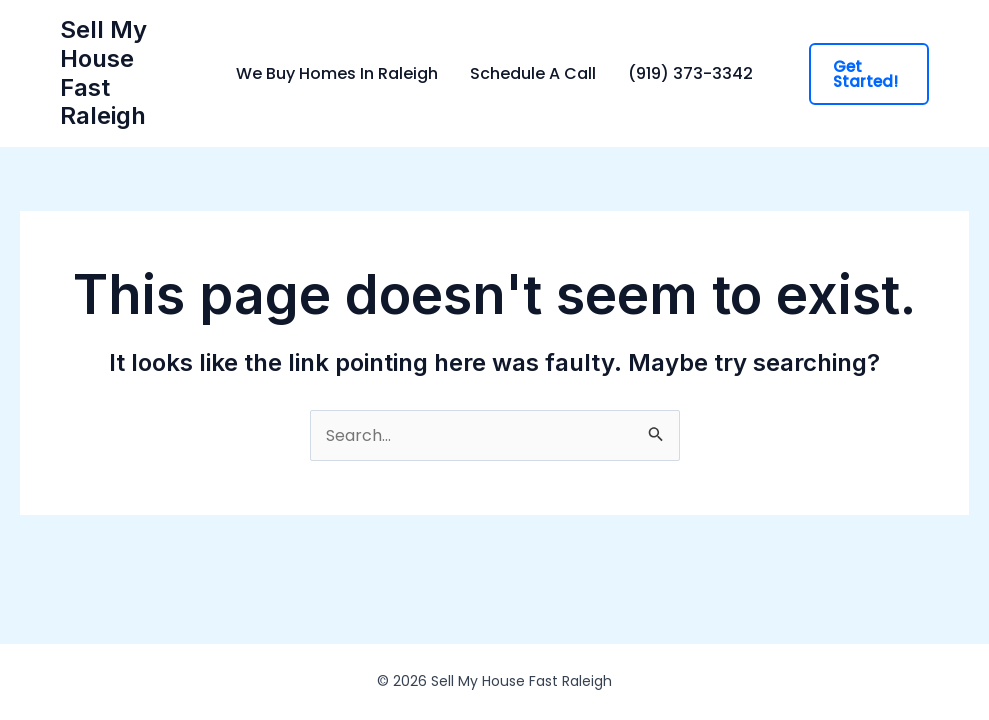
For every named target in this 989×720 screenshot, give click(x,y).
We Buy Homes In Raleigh (337, 74)
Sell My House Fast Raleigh (103, 72)
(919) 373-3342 (690, 74)
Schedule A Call (533, 74)
